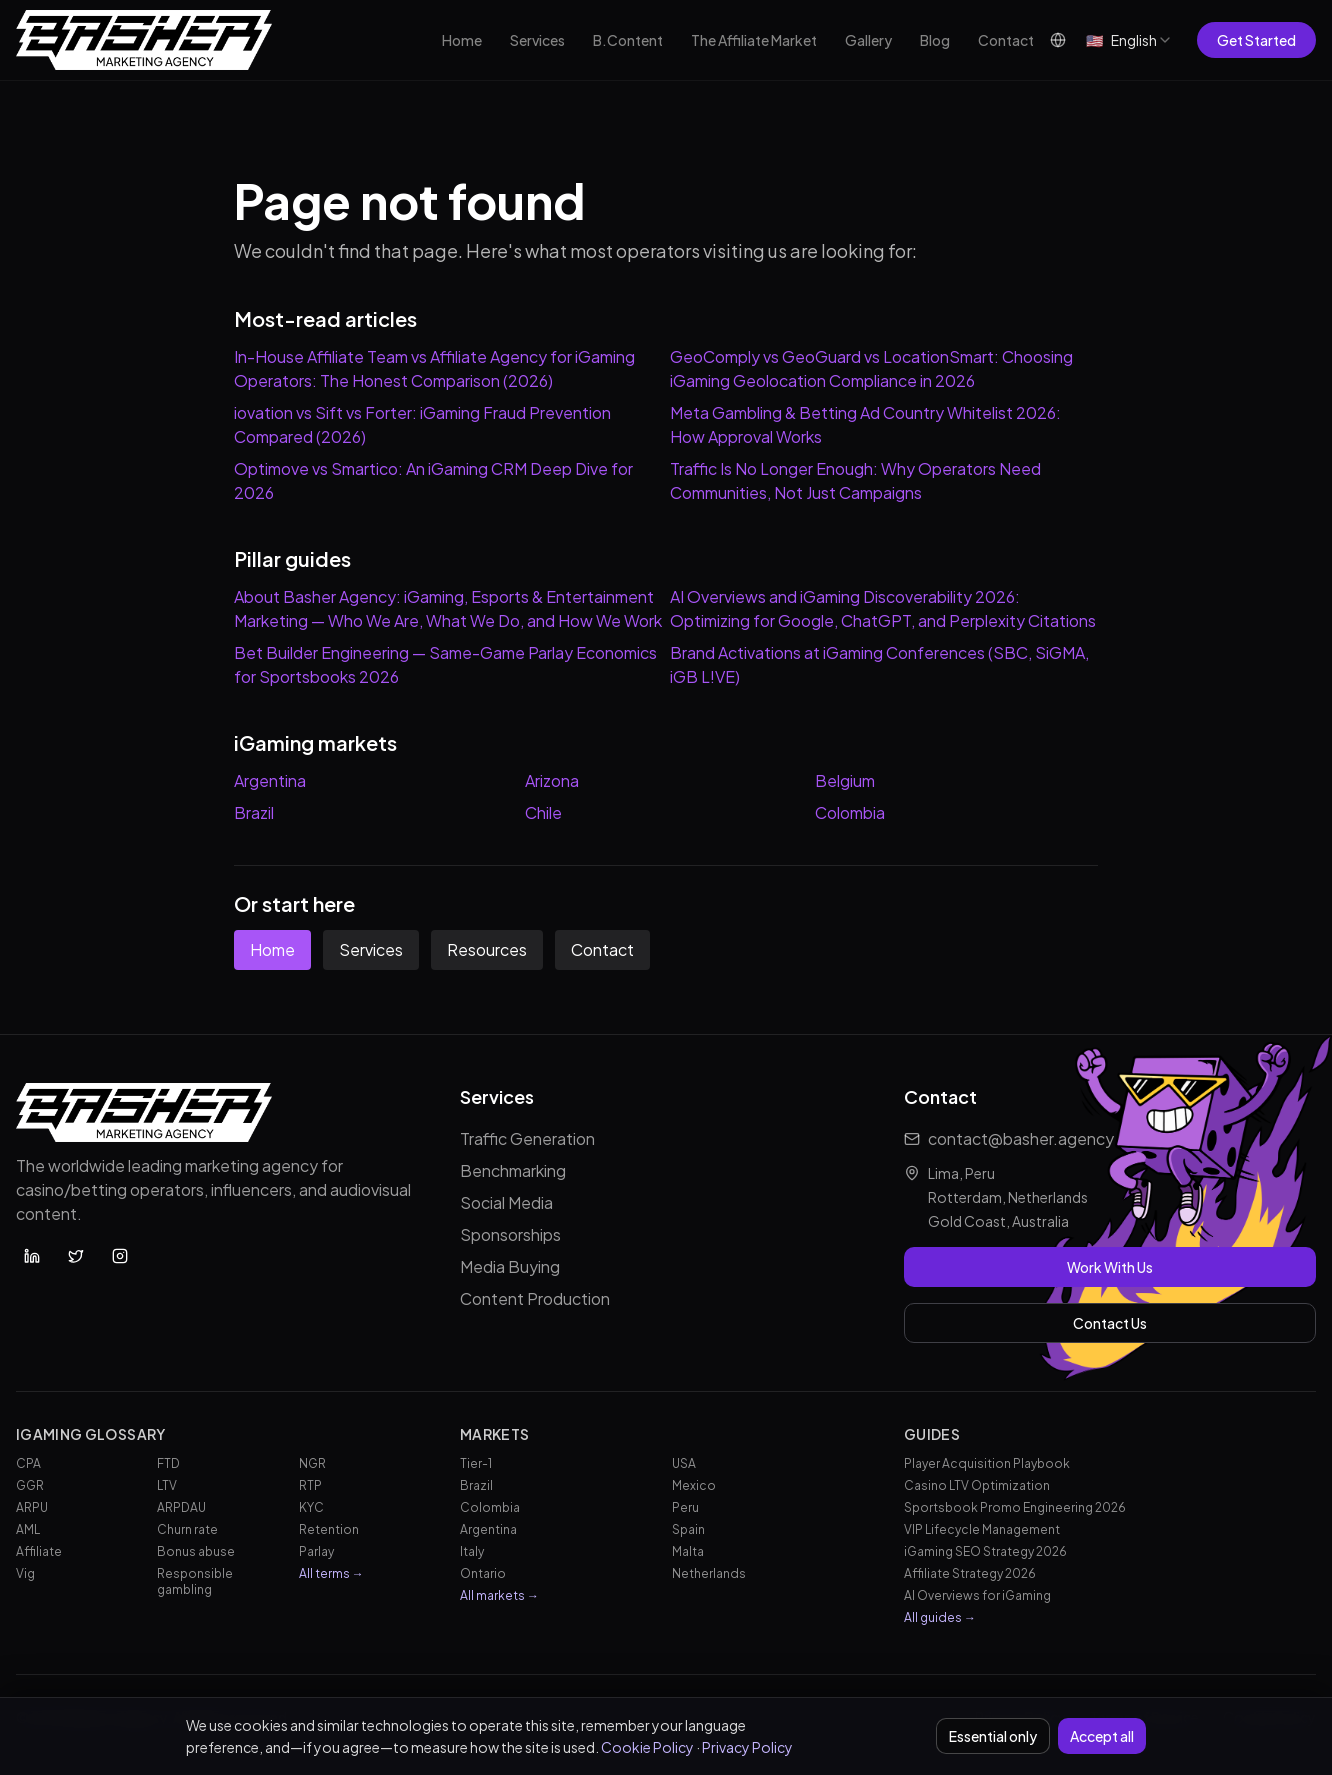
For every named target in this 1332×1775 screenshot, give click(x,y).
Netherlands (709, 1573)
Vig (25, 1573)
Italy (472, 1551)
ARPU (32, 1507)
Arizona (552, 780)
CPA (28, 1463)
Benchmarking (513, 1170)
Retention (329, 1529)
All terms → (331, 1573)
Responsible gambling (195, 1581)
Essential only (993, 1736)
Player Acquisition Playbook (987, 1463)
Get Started (1256, 40)
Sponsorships (510, 1234)
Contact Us (1110, 1323)
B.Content (628, 40)
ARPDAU (181, 1507)
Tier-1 (476, 1463)
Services (537, 40)
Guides (932, 1434)
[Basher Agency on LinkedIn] (32, 1256)
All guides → (940, 1617)
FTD (168, 1463)
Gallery (868, 40)
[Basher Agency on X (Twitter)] (76, 1256)
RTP (310, 1485)
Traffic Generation (527, 1138)
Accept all (1102, 1736)
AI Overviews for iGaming (977, 1595)
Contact (1006, 40)
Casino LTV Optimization (977, 1485)
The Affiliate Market (754, 40)
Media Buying (510, 1266)
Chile (543, 812)
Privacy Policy (747, 1747)
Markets (494, 1434)
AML (28, 1529)
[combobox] (1129, 40)
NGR (312, 1463)
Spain (688, 1529)
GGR (30, 1485)
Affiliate (39, 1551)
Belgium (845, 780)
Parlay (316, 1551)
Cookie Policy (647, 1747)
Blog (935, 40)
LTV (167, 1485)
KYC (311, 1507)
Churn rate (187, 1529)
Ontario (483, 1573)
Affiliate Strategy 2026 (970, 1573)
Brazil (254, 812)
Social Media (506, 1202)
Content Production (535, 1298)
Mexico (694, 1485)
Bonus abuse (196, 1551)
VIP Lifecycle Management (982, 1529)
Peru (685, 1507)
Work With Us (1110, 1267)
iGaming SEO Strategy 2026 (985, 1551)
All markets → (499, 1595)
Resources (487, 949)
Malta (688, 1551)
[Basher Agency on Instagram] (120, 1256)
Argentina (270, 780)
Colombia (850, 812)
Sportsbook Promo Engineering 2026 (1015, 1507)
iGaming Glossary (91, 1434)
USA (684, 1463)
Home (462, 40)
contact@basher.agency (1021, 1138)
